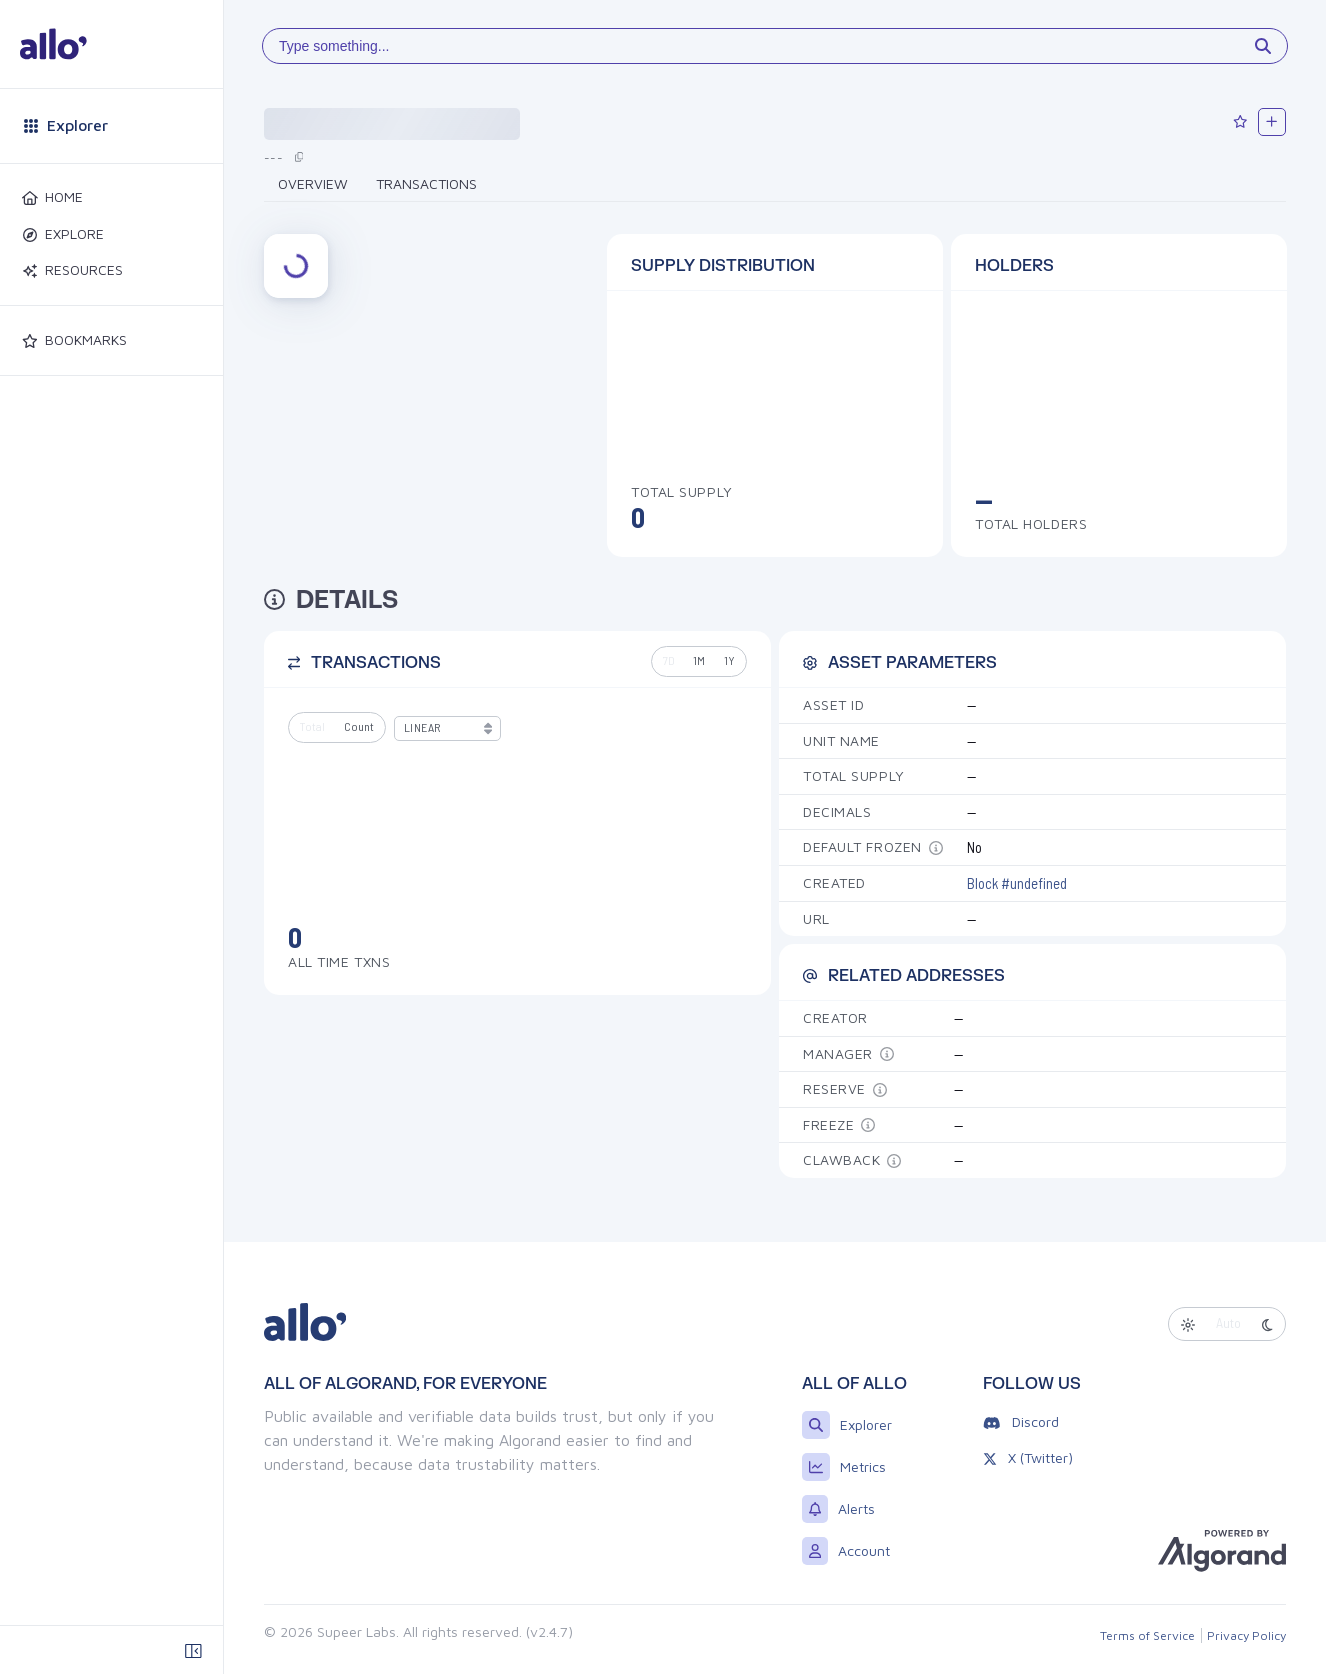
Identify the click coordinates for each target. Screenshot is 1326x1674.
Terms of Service (1147, 1635)
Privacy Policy (1246, 1635)
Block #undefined (1017, 883)
